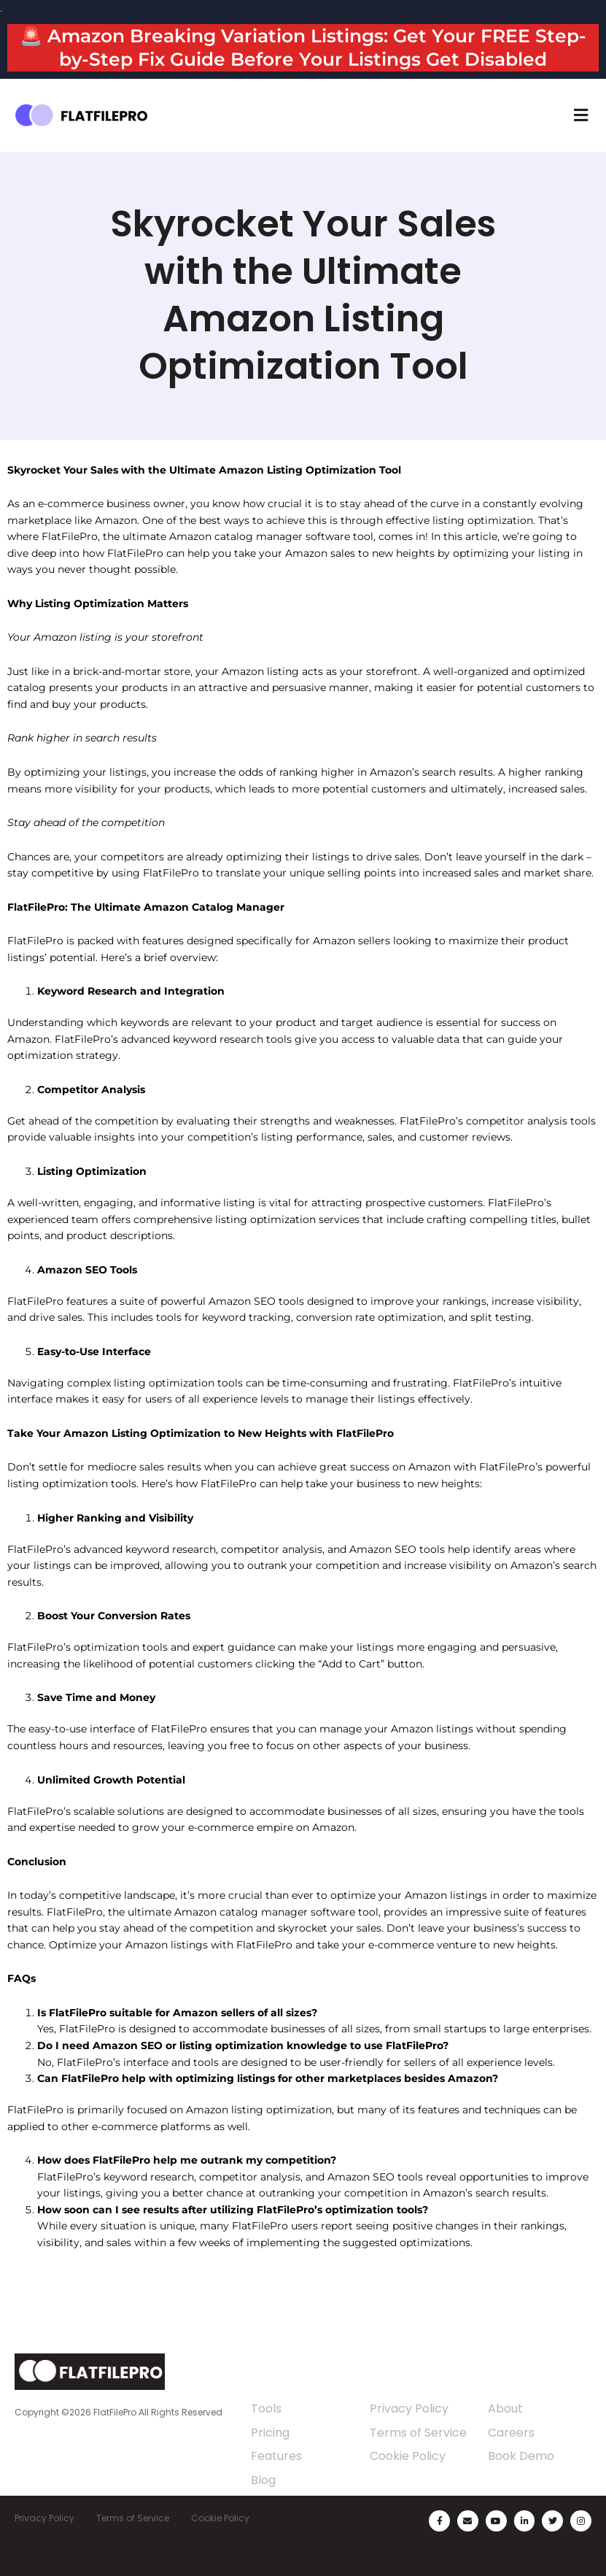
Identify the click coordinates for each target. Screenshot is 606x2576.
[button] (580, 115)
